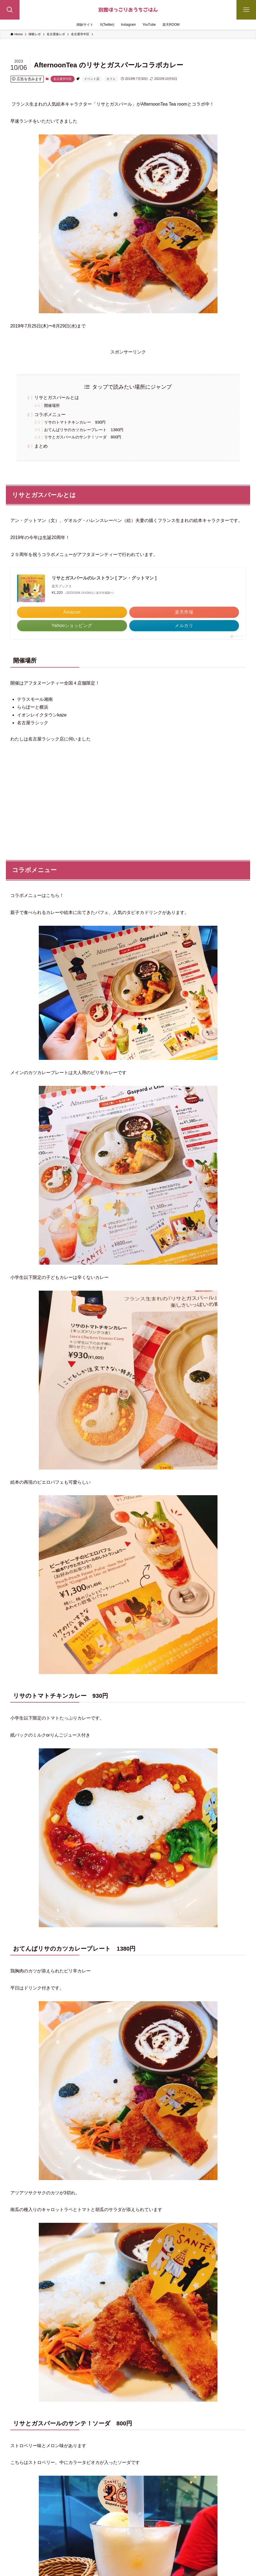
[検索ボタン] (10, 10)
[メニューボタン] (246, 10)
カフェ (111, 78)
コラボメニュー (50, 414)
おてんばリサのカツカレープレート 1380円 (83, 430)
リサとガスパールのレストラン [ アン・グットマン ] (104, 578)
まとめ (41, 446)
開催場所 (52, 405)
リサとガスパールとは (56, 397)
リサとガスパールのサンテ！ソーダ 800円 (82, 437)
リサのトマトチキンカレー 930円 (75, 422)
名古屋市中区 (62, 78)
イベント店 (91, 78)
